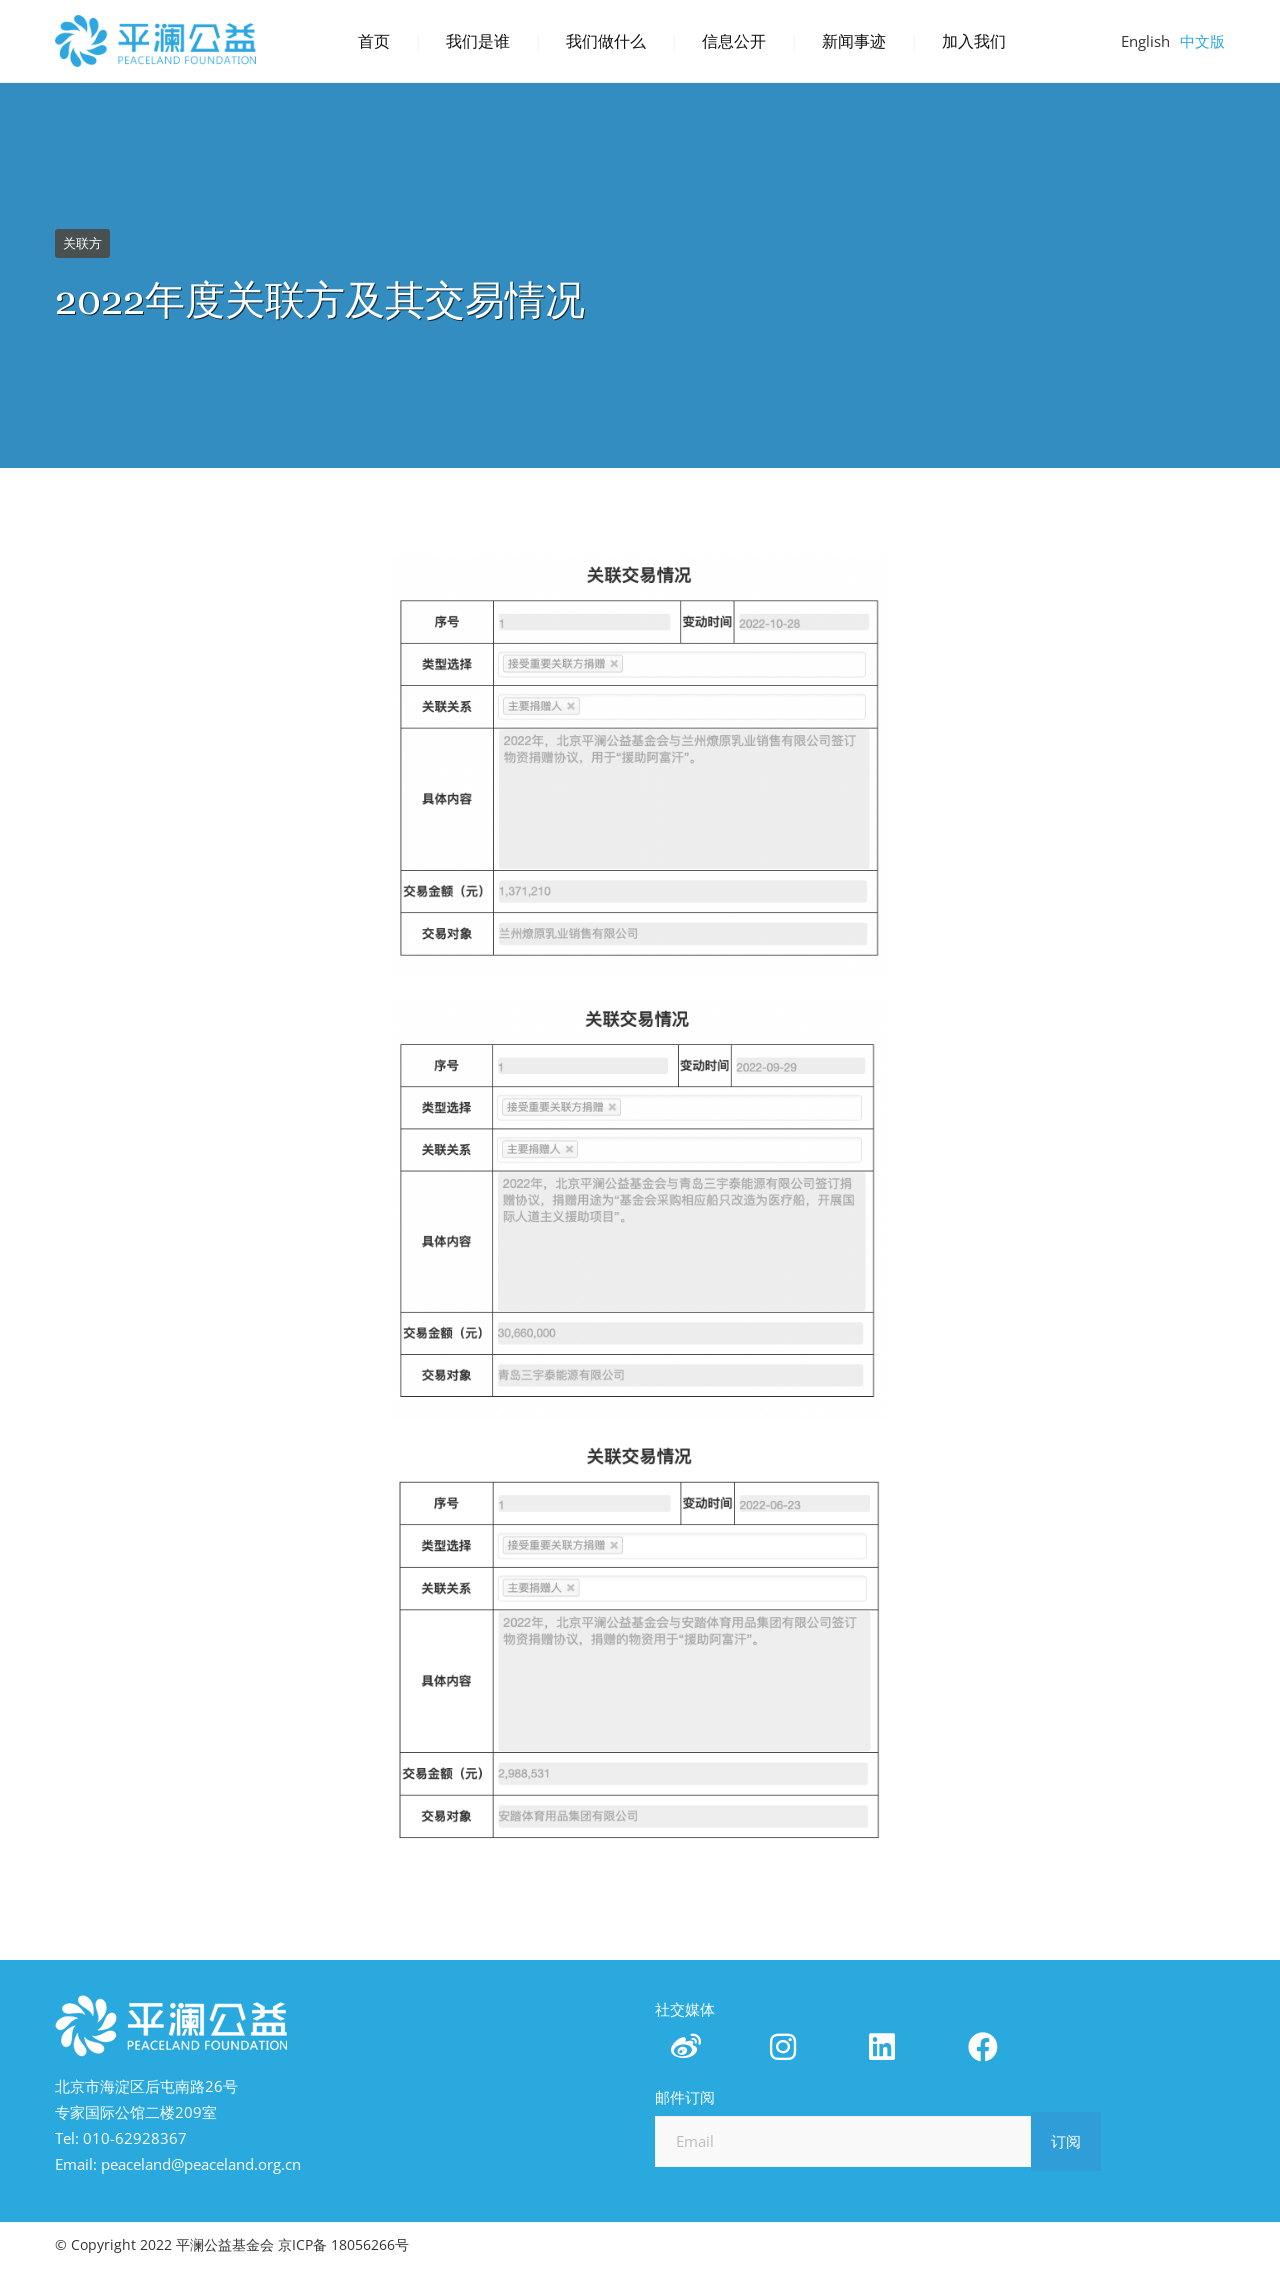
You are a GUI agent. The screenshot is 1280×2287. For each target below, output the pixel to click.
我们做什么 (606, 41)
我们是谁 (478, 41)
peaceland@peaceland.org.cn (201, 2164)
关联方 (82, 243)
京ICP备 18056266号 (343, 2244)
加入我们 (974, 41)
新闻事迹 (854, 41)
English (1145, 41)
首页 (374, 41)
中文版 (1202, 41)
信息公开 (734, 41)
